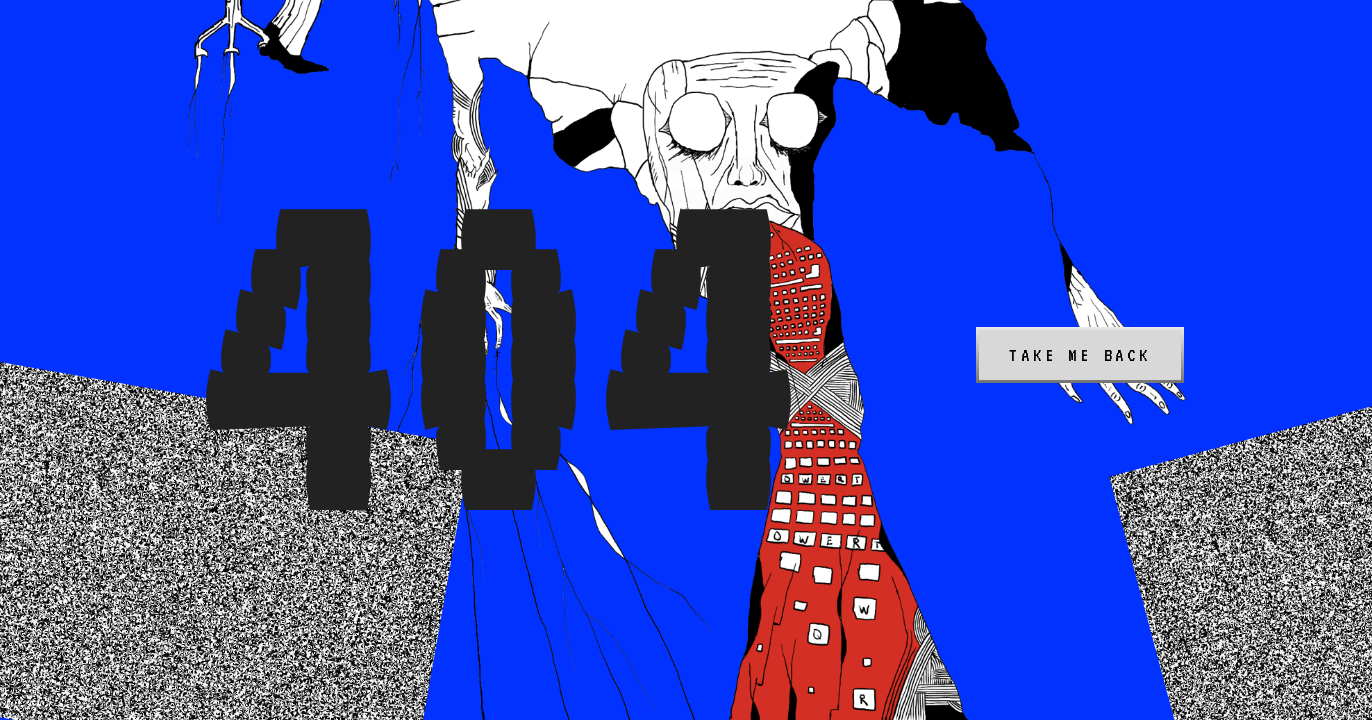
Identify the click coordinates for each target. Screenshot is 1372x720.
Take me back (1080, 355)
